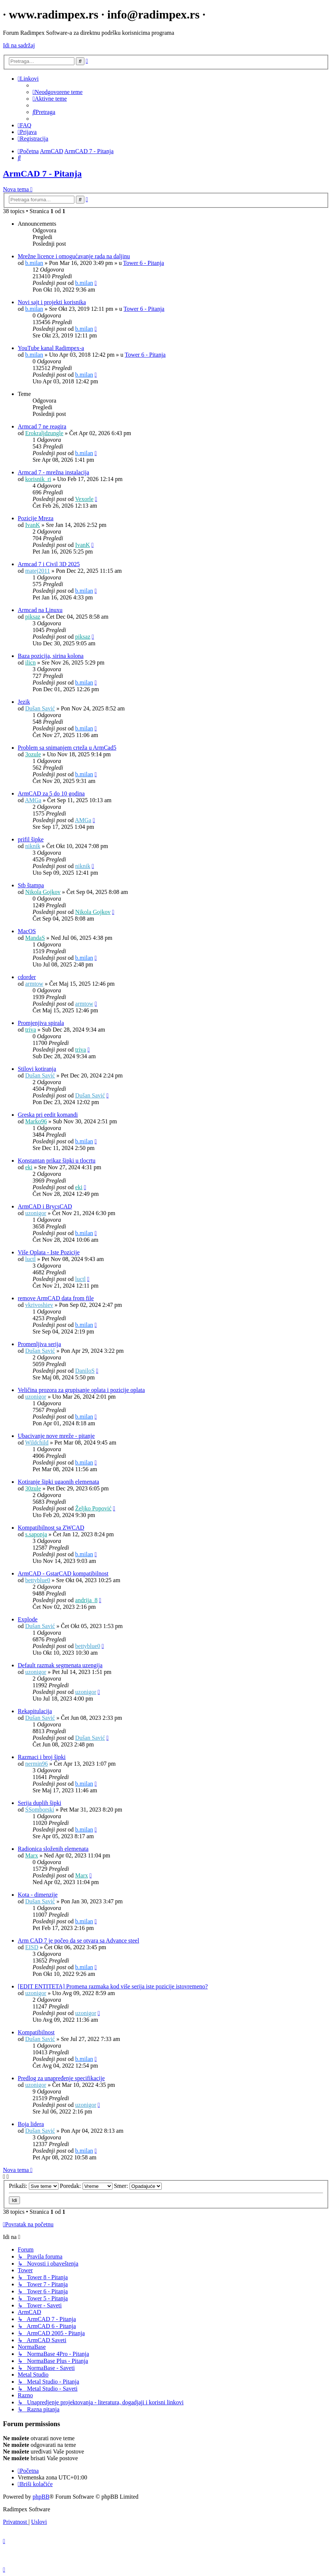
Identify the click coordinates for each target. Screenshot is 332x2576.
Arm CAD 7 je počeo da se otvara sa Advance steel (78, 1940)
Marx (31, 1855)
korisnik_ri (38, 479)
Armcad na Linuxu (40, 610)
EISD (31, 1947)
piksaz (32, 616)
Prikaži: (33, 2186)
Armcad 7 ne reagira (42, 426)
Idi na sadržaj (19, 45)
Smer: (138, 2186)
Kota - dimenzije (38, 1894)
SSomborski (39, 1809)
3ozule (33, 754)
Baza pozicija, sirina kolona (51, 656)
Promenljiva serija (39, 1344)
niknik (32, 846)
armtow (34, 984)
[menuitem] (58, 92)
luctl (30, 1259)
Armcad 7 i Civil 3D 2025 (49, 564)
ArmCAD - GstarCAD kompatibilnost (63, 1573)
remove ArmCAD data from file (56, 1298)
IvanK (32, 525)
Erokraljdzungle (44, 433)
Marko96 (36, 1121)
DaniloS (84, 1371)
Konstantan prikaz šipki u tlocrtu (56, 1160)
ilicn (30, 662)
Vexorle (84, 499)
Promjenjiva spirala (41, 1023)
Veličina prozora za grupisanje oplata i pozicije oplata (81, 1390)
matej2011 (37, 571)
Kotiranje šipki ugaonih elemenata (58, 1482)
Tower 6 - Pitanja (143, 263)
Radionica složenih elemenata (53, 1849)
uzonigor (35, 1213)
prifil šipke (31, 839)
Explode (27, 1619)
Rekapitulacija (35, 1711)
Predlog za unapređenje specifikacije (61, 2078)
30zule (33, 1488)
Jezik (24, 702)
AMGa (33, 800)
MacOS (27, 931)
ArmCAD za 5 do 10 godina (51, 793)
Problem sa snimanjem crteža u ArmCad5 (67, 747)
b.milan (34, 263)
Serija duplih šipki (39, 1803)
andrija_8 (86, 1600)
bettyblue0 (37, 1580)
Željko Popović (93, 1508)
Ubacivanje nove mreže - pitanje (56, 1436)
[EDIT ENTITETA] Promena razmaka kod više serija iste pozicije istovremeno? (113, 1986)
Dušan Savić (40, 708)
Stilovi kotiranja (37, 1069)
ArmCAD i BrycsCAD (45, 1206)
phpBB (41, 2496)
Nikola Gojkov (43, 892)
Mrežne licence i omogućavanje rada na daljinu (74, 256)
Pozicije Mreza (35, 518)
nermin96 (36, 1764)
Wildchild (36, 1442)
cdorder (27, 977)
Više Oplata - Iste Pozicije (49, 1252)
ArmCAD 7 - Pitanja (42, 173)
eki (29, 1167)
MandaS (35, 938)
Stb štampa (31, 885)
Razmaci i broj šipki (42, 1757)
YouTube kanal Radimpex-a (51, 348)
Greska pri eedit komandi (48, 1115)
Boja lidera (31, 2124)
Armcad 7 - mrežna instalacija (53, 472)
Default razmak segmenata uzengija (60, 1665)
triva (30, 1029)
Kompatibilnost (36, 2032)
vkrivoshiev (39, 1305)
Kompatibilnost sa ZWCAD (51, 1527)
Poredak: (86, 2186)
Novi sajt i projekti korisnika (52, 302)
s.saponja (36, 1534)
